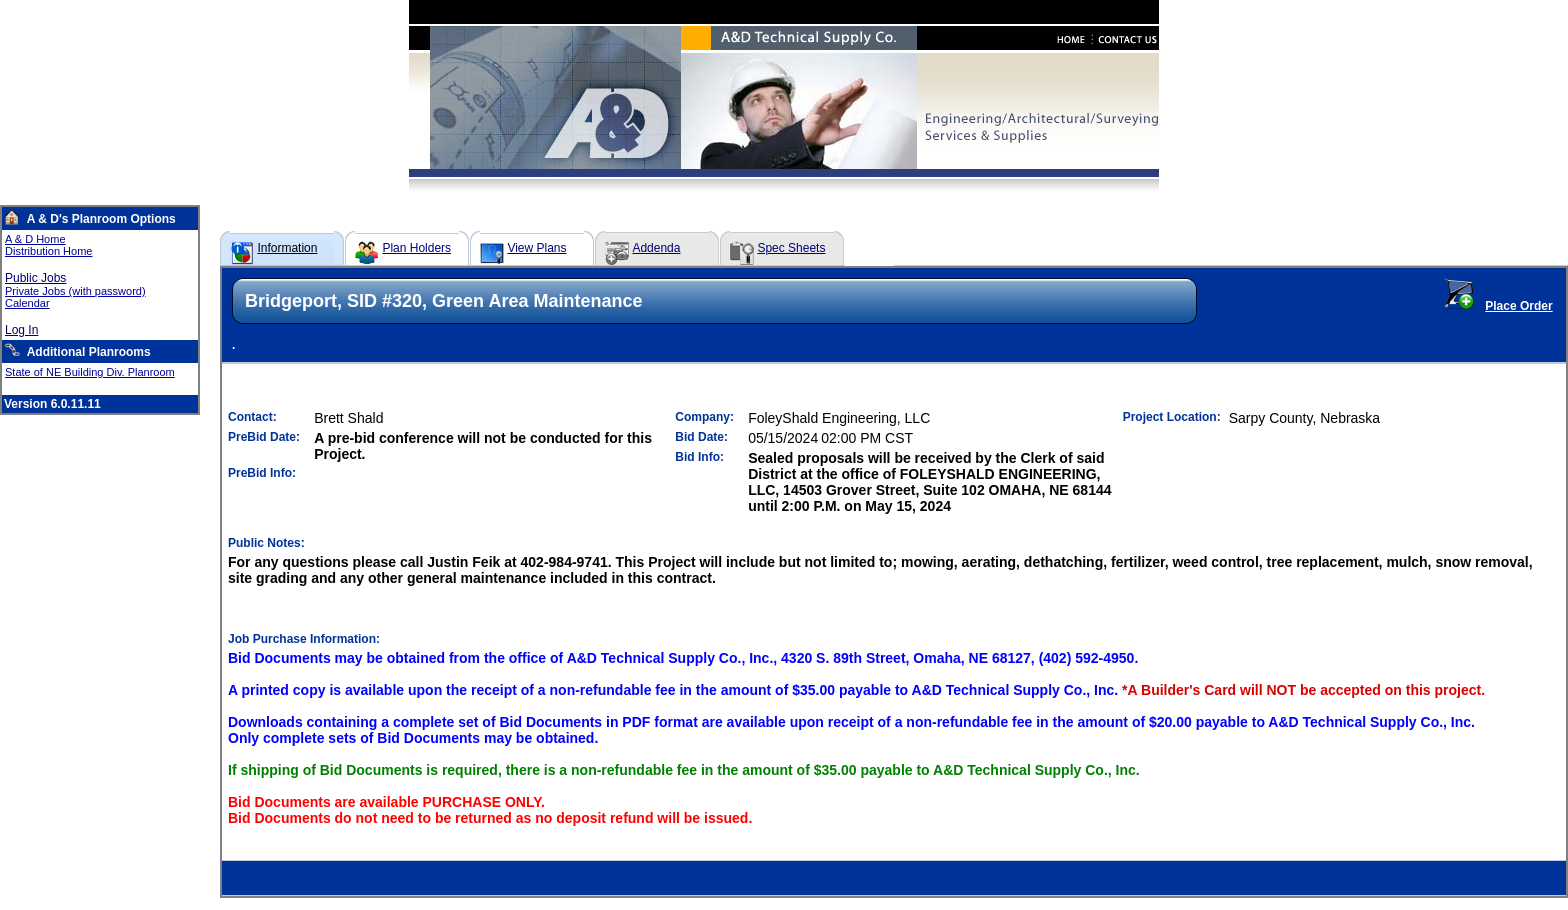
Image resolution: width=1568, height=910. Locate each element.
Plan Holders (416, 248)
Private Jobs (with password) (75, 291)
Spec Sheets (791, 248)
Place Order (1518, 306)
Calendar (27, 303)
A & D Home (35, 239)
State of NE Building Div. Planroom (90, 372)
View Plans (536, 248)
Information (287, 248)
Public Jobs (35, 278)
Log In (21, 330)
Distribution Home (48, 251)
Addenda (656, 248)
